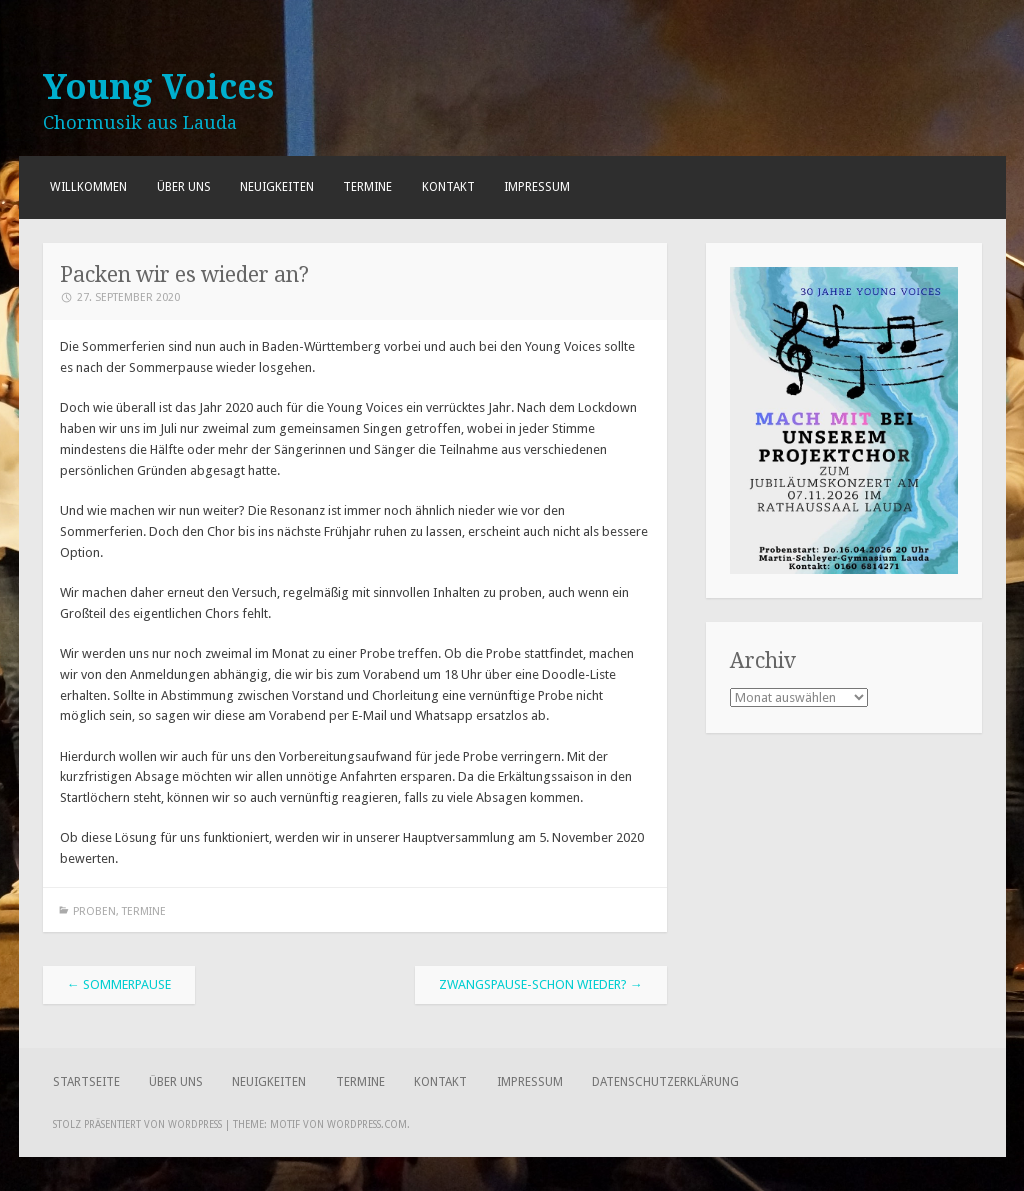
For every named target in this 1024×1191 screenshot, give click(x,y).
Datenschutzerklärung (665, 1082)
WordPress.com (367, 1124)
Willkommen (88, 187)
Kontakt (448, 187)
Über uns (184, 187)
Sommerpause (119, 984)
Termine (367, 187)
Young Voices (158, 87)
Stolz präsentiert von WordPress (137, 1124)
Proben (94, 911)
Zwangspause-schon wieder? (541, 984)
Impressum (537, 187)
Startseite (86, 1082)
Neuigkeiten (277, 187)
